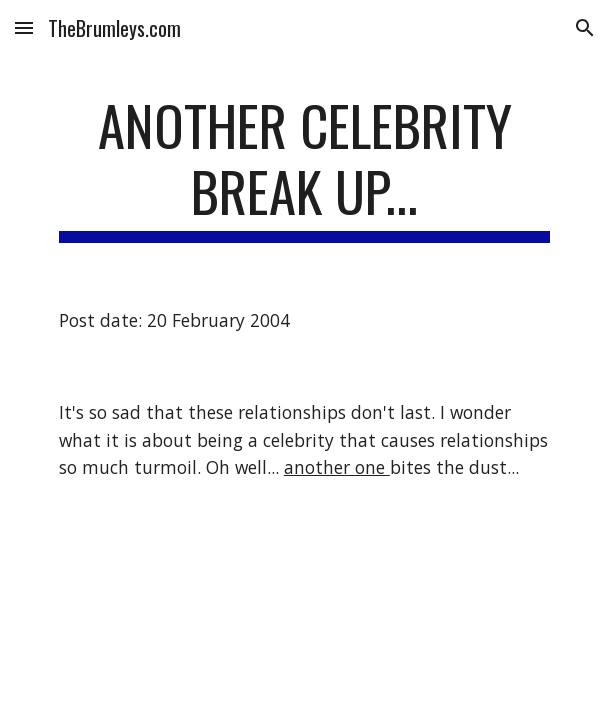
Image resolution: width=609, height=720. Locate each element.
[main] (304, 167)
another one (337, 467)
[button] (24, 27)
